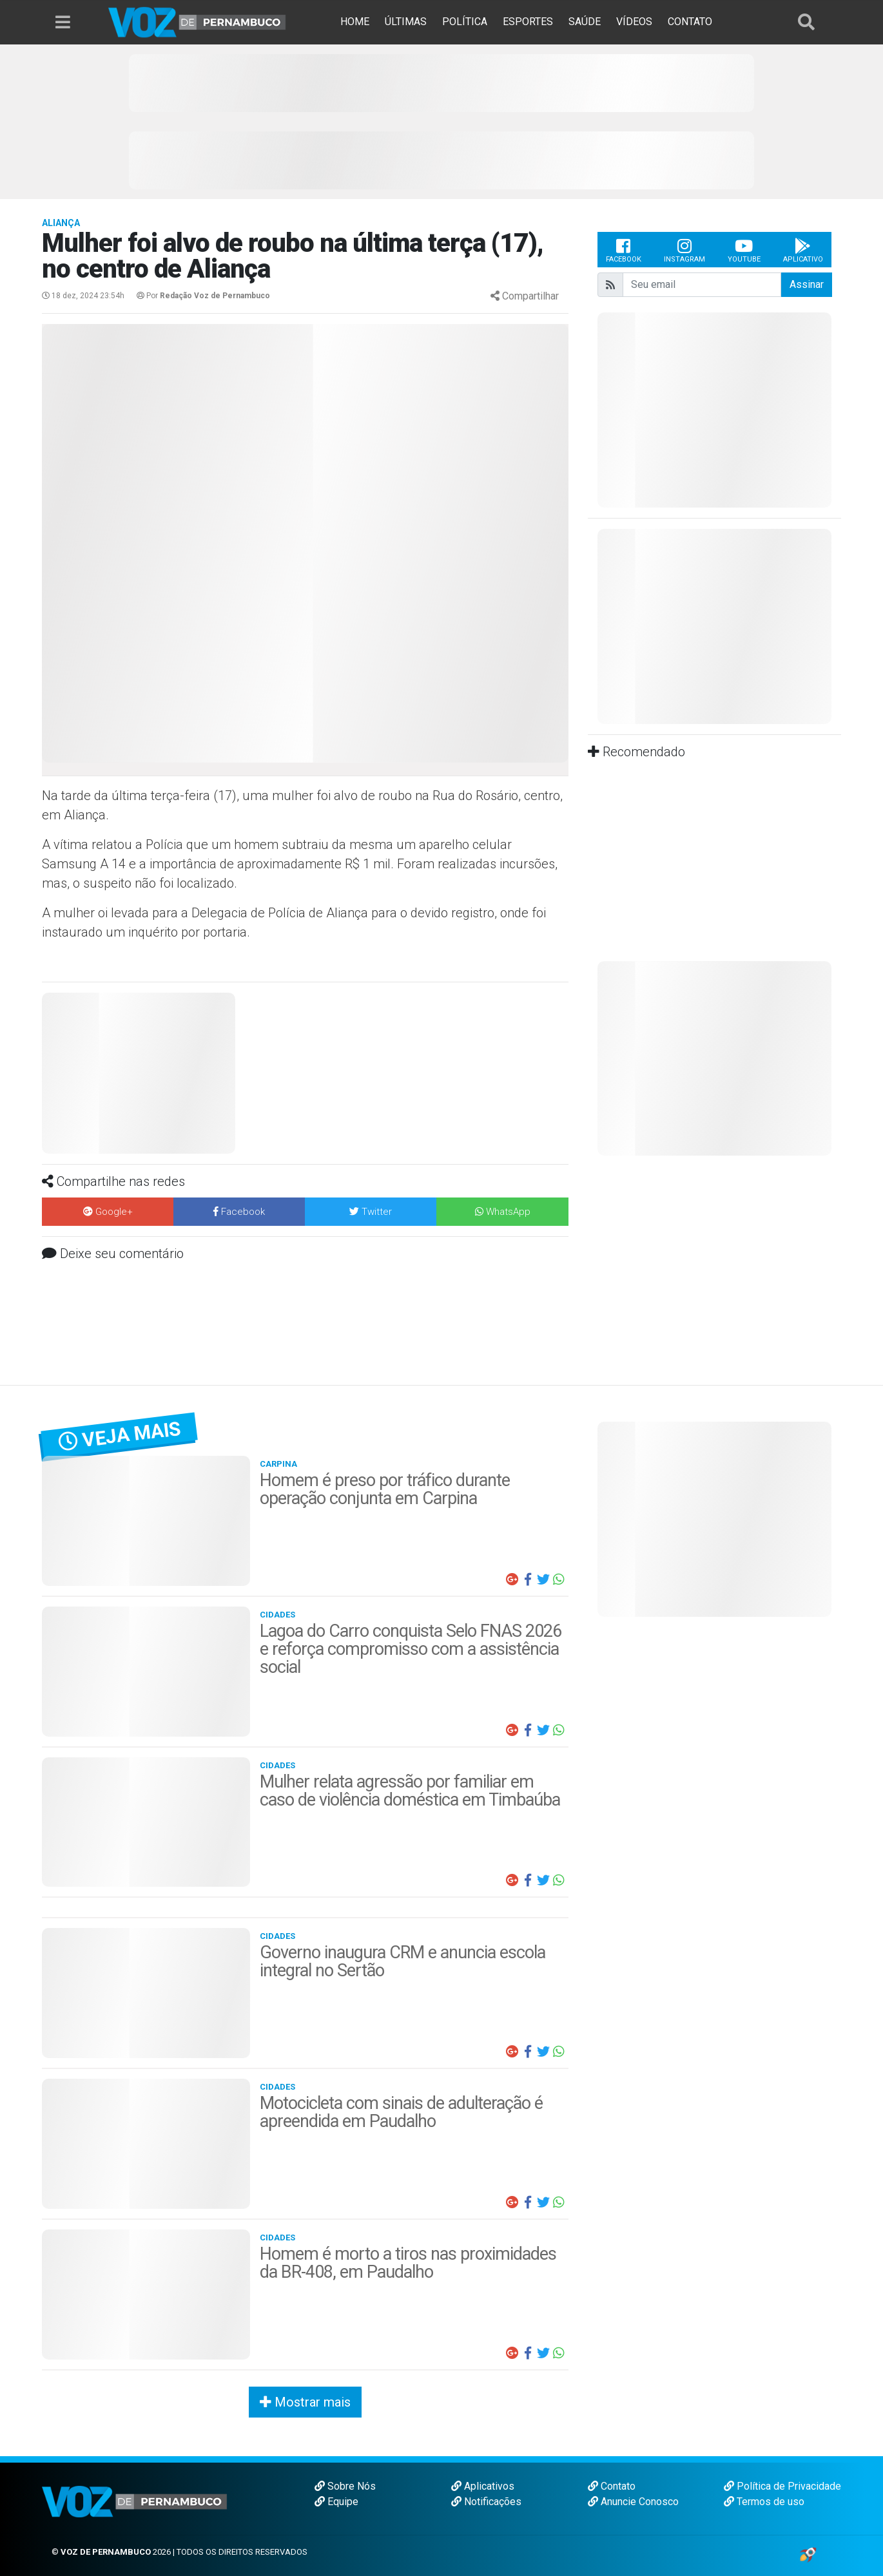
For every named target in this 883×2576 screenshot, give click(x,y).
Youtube (744, 249)
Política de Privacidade (782, 2486)
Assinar (807, 284)
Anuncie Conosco (633, 2501)
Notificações (486, 2501)
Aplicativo (803, 249)
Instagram (684, 249)
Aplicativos (482, 2486)
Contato (612, 2486)
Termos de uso (764, 2501)
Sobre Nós (345, 2486)
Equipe (336, 2501)
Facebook (623, 249)
